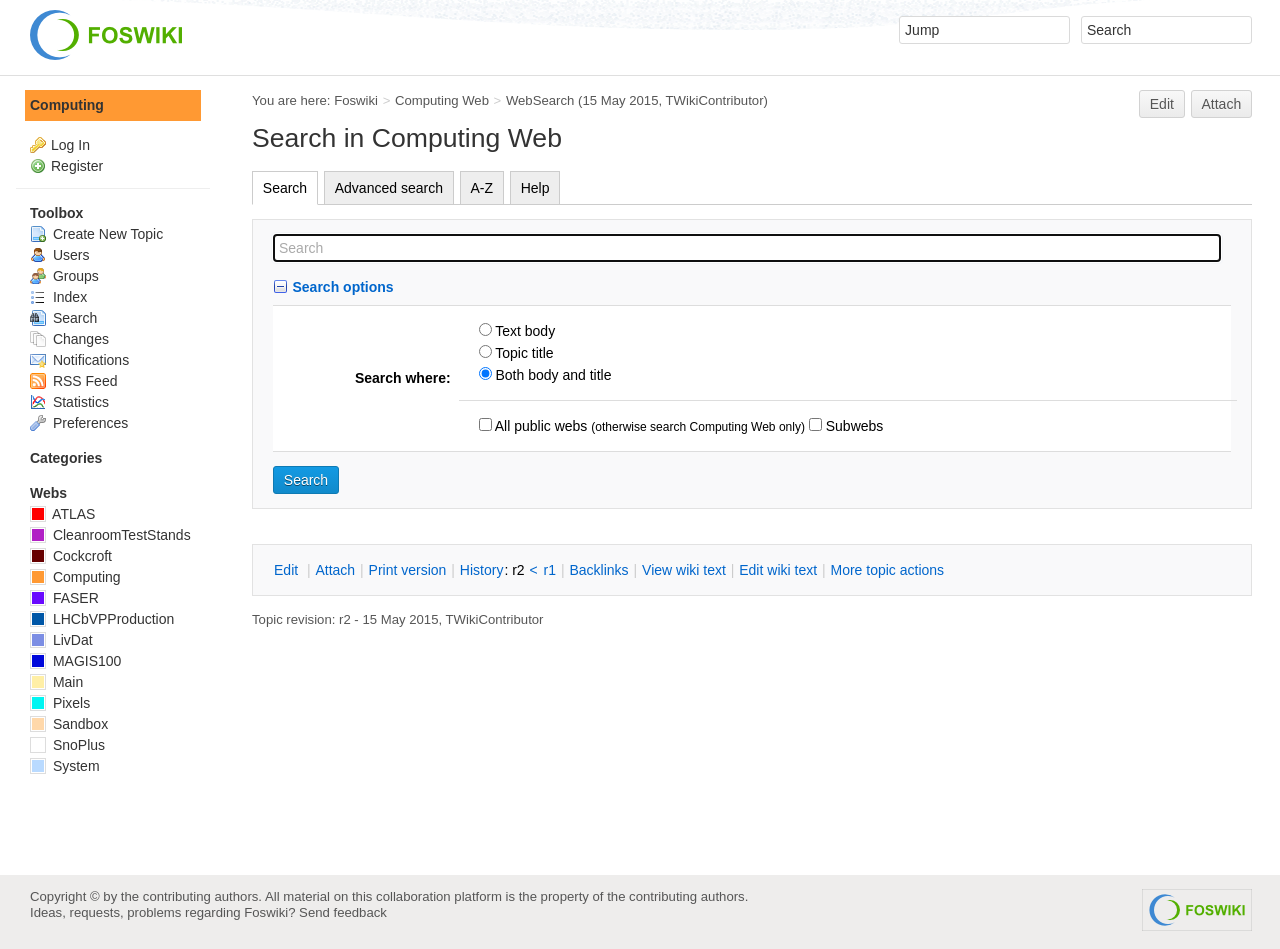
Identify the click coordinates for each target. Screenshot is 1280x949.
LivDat (61, 640)
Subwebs (852, 426)
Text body (524, 331)
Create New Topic (96, 234)
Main (56, 682)
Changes (69, 339)
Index (58, 297)
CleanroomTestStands (110, 535)
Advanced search (389, 188)
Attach (1222, 104)
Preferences (79, 423)
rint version (408, 570)
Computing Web (442, 100)
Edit (1162, 104)
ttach (335, 570)
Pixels (60, 703)
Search (285, 188)
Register (77, 166)
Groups (64, 276)
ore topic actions (887, 570)
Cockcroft (71, 556)
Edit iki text (778, 570)
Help (535, 188)
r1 (550, 570)
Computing (67, 105)
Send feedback (343, 912)
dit (288, 570)
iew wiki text (684, 570)
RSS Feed (73, 381)
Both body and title (552, 375)
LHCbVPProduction (102, 619)
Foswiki (356, 100)
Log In (70, 145)
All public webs (540, 426)
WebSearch (540, 100)
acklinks (598, 570)
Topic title (523, 353)
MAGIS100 (75, 661)
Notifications (79, 360)
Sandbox (69, 724)
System (65, 766)
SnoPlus (67, 745)
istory (482, 570)
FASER (64, 598)
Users (59, 255)
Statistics (69, 402)
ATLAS (62, 514)
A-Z (482, 188)
